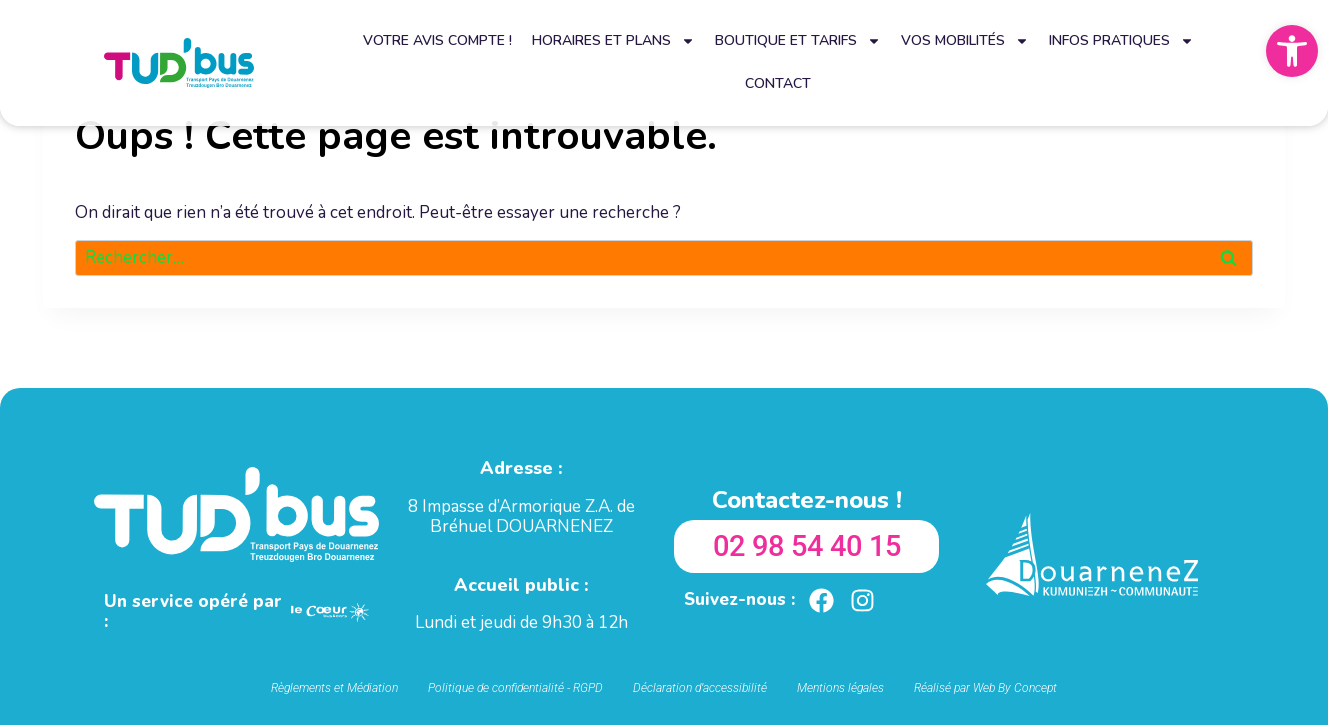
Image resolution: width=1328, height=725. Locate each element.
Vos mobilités (965, 41)
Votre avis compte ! (437, 40)
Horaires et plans (613, 41)
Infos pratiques (1121, 41)
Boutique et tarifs (798, 41)
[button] (1292, 51)
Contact (778, 83)
